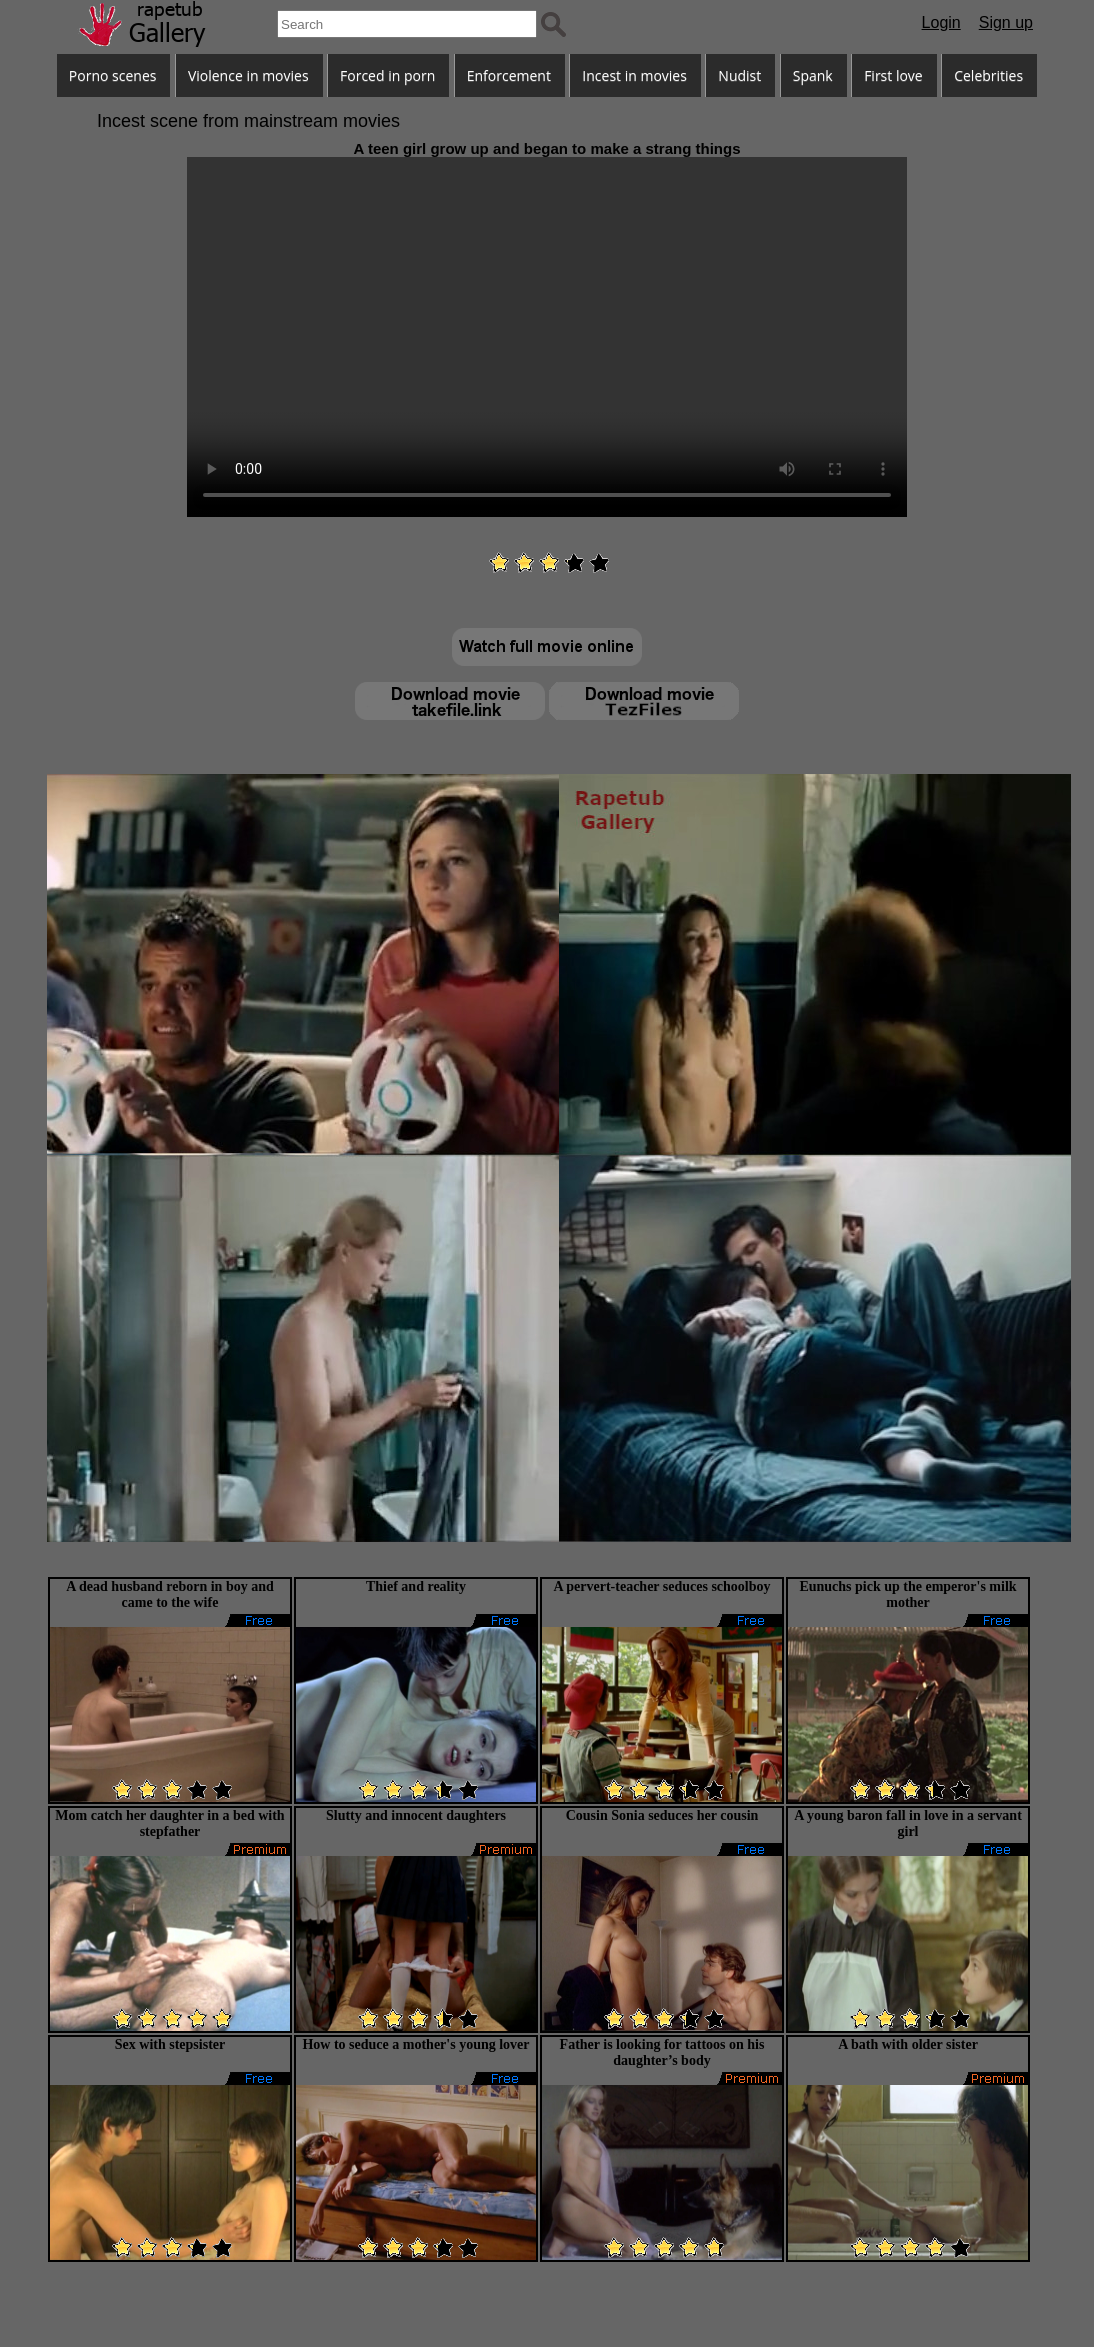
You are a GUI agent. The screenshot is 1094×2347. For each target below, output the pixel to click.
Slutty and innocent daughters (416, 1815)
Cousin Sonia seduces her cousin (662, 1815)
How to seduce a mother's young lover (415, 2044)
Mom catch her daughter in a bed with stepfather (169, 1823)
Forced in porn (387, 75)
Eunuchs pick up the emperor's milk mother (907, 1594)
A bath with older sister (908, 2044)
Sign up (1006, 22)
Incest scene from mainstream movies (248, 121)
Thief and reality (416, 1586)
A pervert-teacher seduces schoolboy (661, 1586)
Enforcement (509, 75)
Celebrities (988, 75)
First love (893, 75)
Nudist (739, 75)
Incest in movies (634, 75)
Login (941, 22)
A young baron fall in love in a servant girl (908, 1823)
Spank (813, 75)
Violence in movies (248, 75)
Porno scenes (113, 75)
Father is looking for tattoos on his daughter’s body (662, 2052)
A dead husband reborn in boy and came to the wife (170, 1594)
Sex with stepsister (170, 2044)
